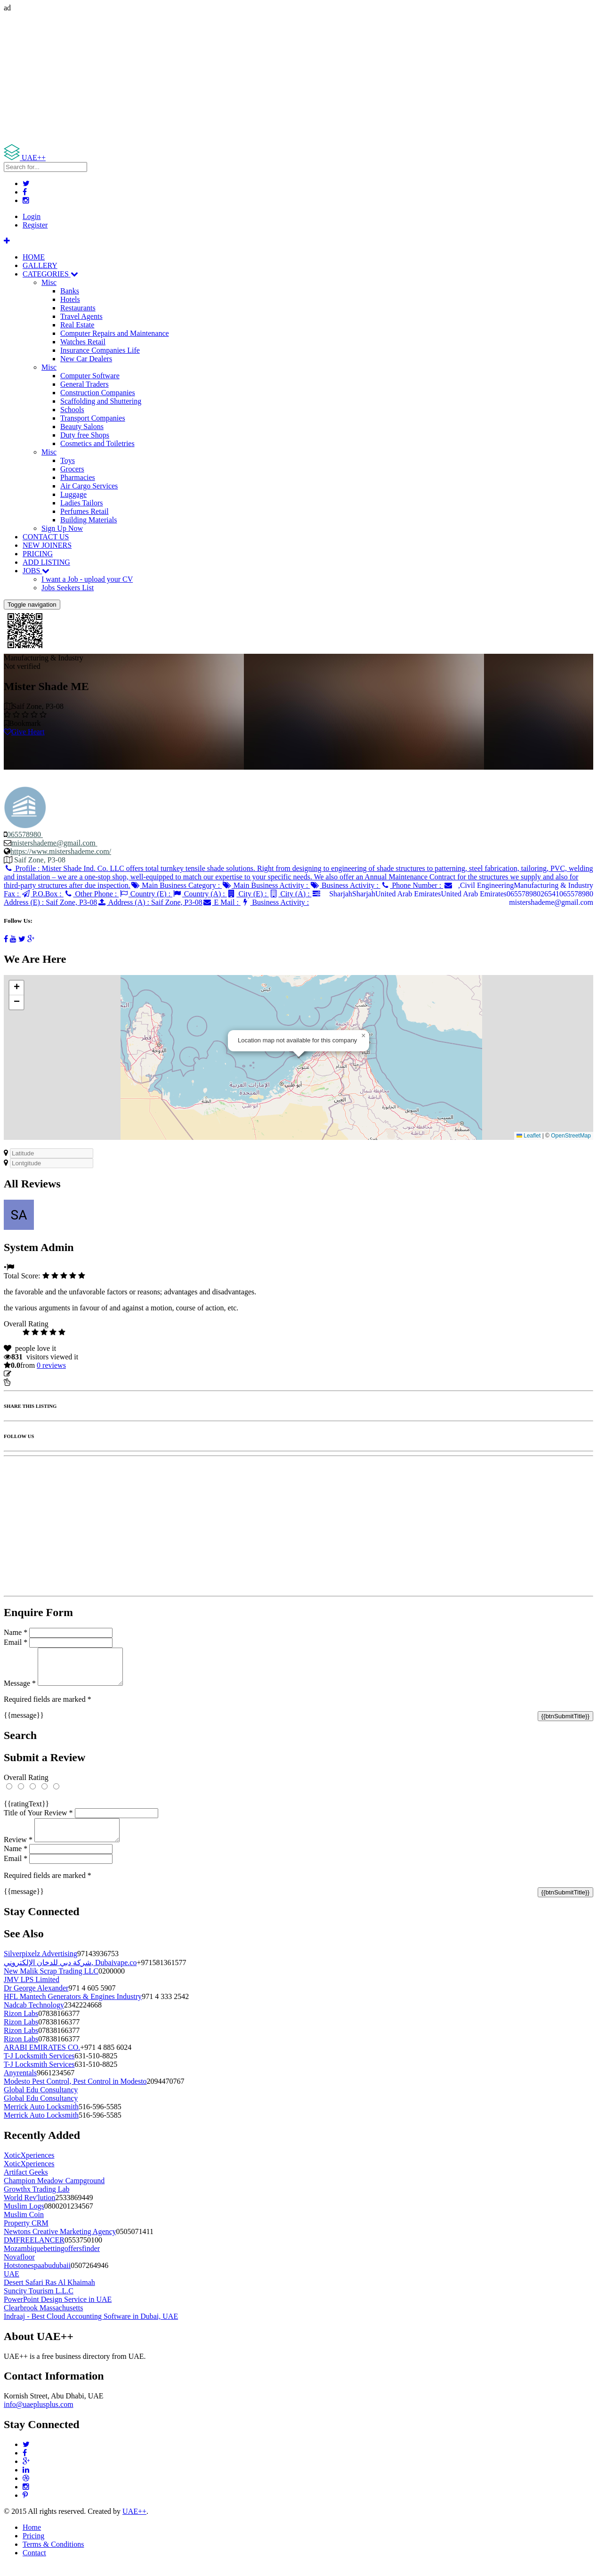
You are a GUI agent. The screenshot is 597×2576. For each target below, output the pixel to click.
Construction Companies (97, 393)
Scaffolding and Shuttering (100, 401)
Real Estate (77, 325)
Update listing (34, 1374)
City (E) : (248, 894)
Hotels (70, 299)
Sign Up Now (62, 528)
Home (32, 2539)
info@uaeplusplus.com (38, 2416)
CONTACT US (46, 537)
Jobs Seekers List (67, 588)
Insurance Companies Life (100, 350)
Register (35, 225)
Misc (48, 282)
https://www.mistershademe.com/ (60, 851)
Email (15, 1642)
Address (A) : (149, 902)
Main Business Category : (176, 885)
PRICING (38, 554)
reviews (51, 1365)
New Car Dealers (86, 359)
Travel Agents (81, 316)
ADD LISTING (46, 562)
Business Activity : (345, 885)
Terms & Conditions (53, 2556)
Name (15, 1632)
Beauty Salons (82, 427)
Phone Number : (411, 885)
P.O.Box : (42, 894)
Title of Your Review (38, 1820)
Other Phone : (91, 894)
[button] (363, 1035)
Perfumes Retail (84, 511)
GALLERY (40, 265)
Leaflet (528, 1135)
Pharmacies (77, 477)
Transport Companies (92, 418)
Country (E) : (145, 894)
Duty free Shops (84, 435)
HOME (34, 257)
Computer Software (90, 376)
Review (18, 1851)
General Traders (84, 384)
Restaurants (78, 308)
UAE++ (134, 2523)
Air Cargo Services (89, 486)
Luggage (73, 494)
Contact (34, 2564)
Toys (67, 460)
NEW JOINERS (47, 545)
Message (20, 1690)
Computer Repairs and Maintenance (114, 333)
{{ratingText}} (26, 1811)
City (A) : (290, 894)
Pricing (33, 2547)
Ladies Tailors (81, 503)
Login (31, 216)
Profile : (298, 876)
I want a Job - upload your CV (87, 579)
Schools (72, 410)
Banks (69, 291)
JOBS (36, 571)
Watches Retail (82, 342)
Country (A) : (199, 894)
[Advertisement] (286, 78)
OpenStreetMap (571, 1135)
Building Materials (88, 520)
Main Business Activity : (266, 885)
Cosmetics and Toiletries (97, 443)
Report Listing (32, 1382)
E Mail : (221, 902)
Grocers (72, 469)
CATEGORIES (50, 274)
